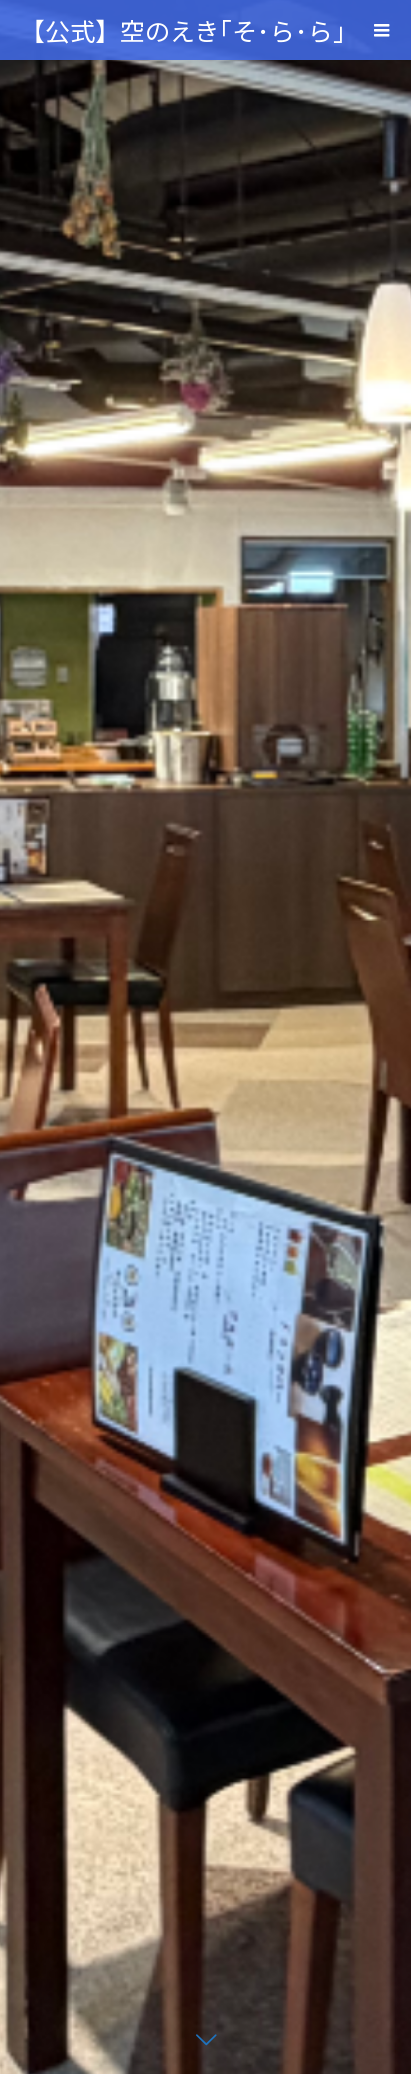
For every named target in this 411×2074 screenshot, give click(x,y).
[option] (205, 1037)
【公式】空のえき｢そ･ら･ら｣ (183, 30)
